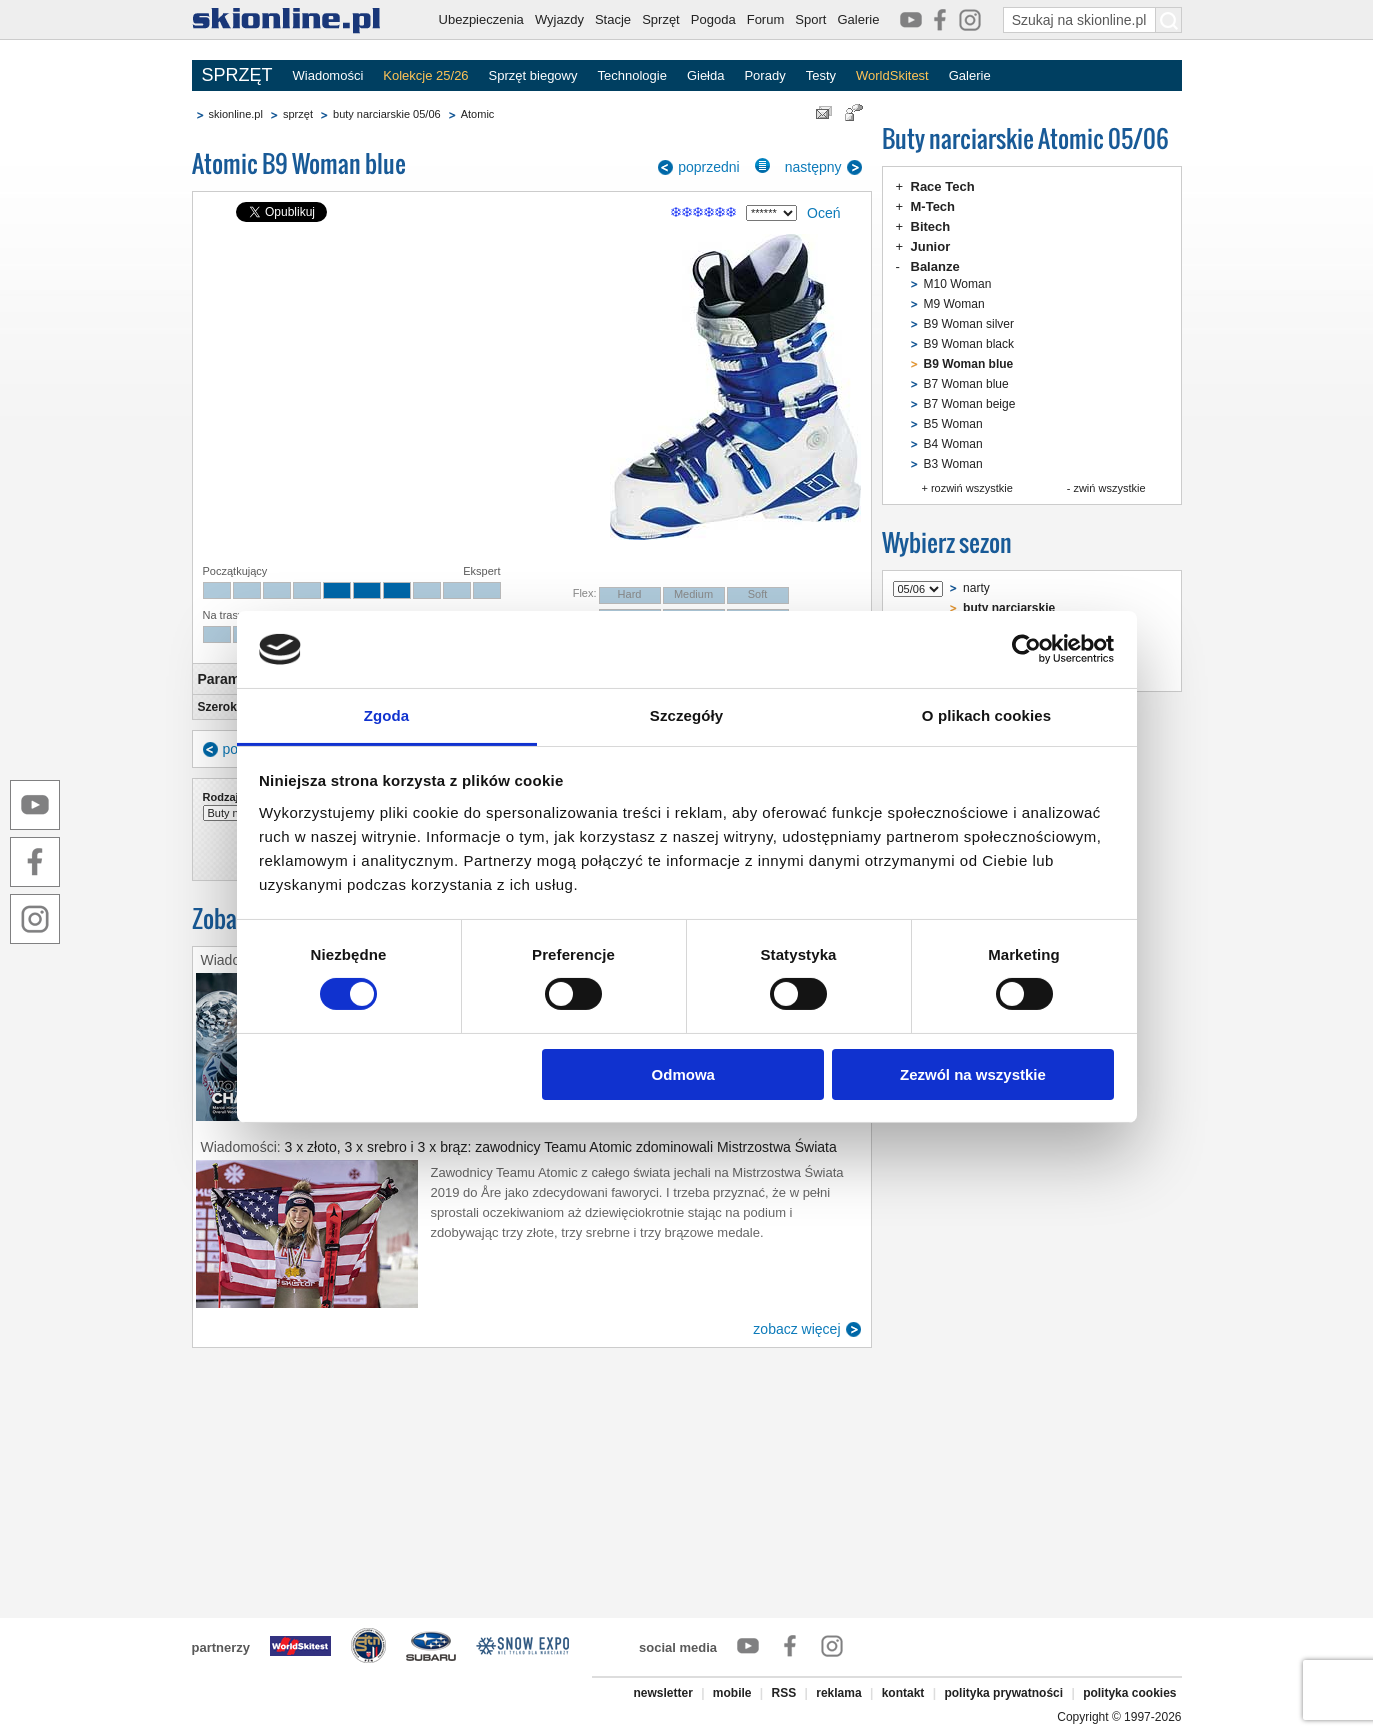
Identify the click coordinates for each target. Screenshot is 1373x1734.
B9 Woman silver (969, 324)
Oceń (823, 213)
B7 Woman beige (970, 404)
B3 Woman (953, 464)
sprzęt (298, 114)
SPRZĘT (237, 75)
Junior (931, 246)
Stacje (613, 19)
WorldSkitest (892, 75)
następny (813, 167)
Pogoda (713, 19)
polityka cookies (1129, 1693)
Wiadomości (328, 75)
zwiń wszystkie (1109, 488)
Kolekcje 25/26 (425, 75)
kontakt (903, 1693)
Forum (766, 19)
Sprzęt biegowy (533, 75)
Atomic (478, 114)
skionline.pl (236, 114)
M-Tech (933, 206)
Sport (810, 19)
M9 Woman (954, 304)
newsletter (662, 1693)
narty (976, 588)
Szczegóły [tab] (686, 715)
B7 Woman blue (966, 384)
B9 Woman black (969, 344)
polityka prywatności (1003, 1693)
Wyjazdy (559, 19)
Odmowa (683, 1074)
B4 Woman (953, 444)
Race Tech (943, 186)
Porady (764, 75)
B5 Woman (953, 424)
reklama (838, 1693)
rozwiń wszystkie (972, 488)
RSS (784, 1693)
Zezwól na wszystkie (973, 1074)
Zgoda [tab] (387, 715)
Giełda (706, 75)
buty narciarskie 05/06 (387, 114)
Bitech (931, 226)
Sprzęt (661, 19)
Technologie (631, 75)
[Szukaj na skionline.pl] (1169, 20)
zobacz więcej (796, 1329)
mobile (732, 1693)
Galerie (858, 19)
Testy (821, 75)
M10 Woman (958, 284)
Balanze (935, 266)
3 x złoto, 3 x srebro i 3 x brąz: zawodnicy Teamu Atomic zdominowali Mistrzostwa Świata (561, 1147)
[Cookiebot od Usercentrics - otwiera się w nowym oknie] (1026, 649)
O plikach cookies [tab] (986, 715)
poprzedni (709, 167)
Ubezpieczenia (481, 19)
